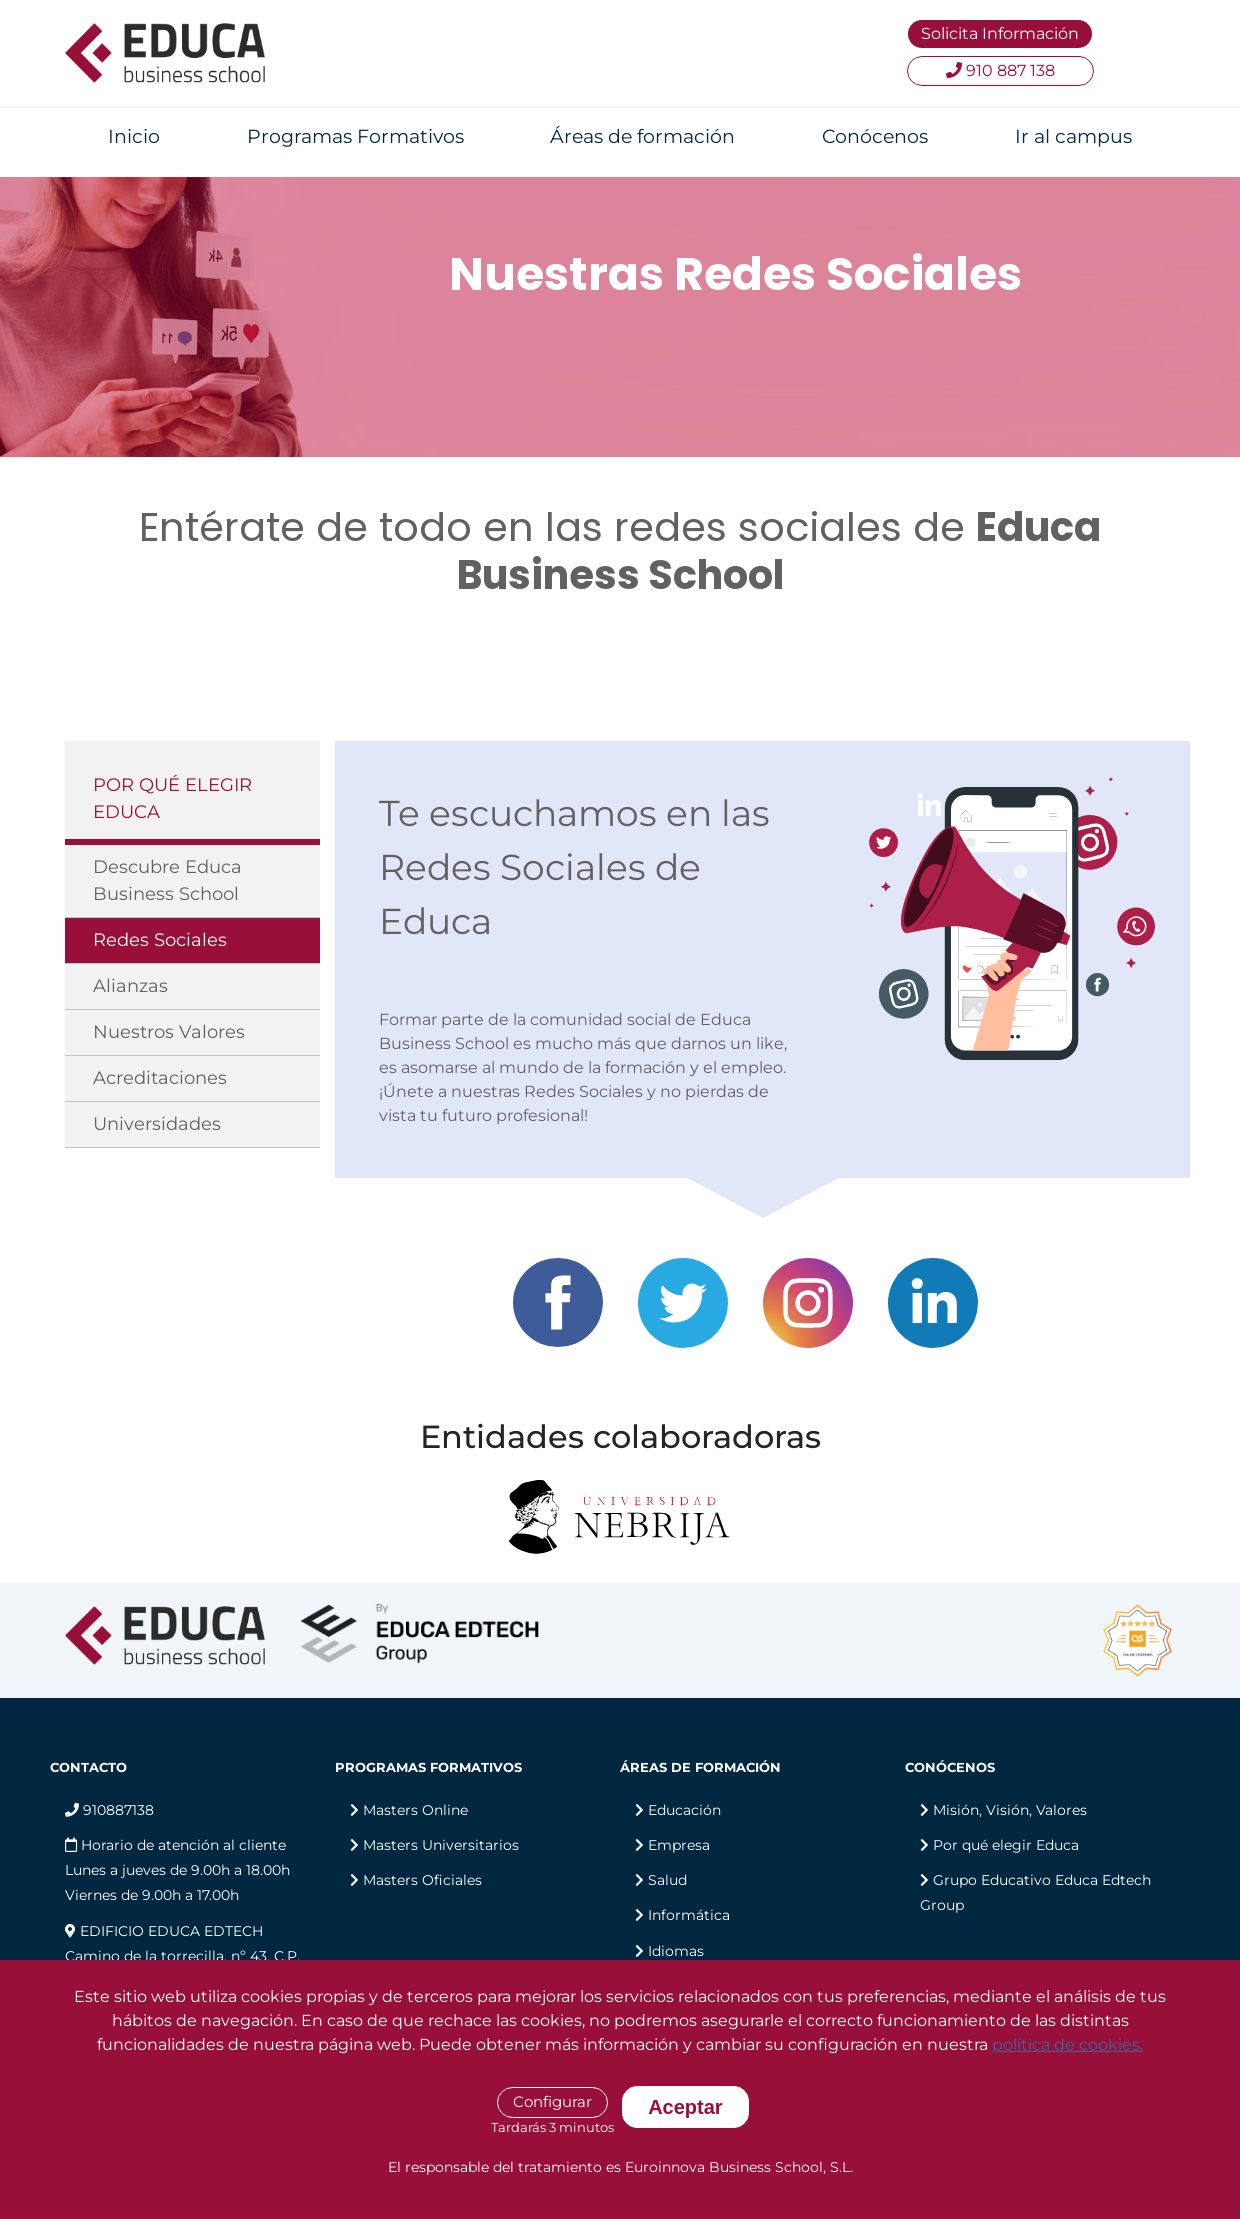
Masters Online (415, 1810)
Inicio (134, 136)
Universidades (157, 1124)
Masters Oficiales (422, 1880)
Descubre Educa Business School (167, 880)
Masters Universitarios (441, 1845)
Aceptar (685, 2107)
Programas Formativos (355, 136)
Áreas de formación (642, 136)
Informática (689, 1915)
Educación (684, 1810)
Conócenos (875, 136)
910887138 (109, 1810)
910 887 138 (1000, 70)
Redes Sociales (160, 940)
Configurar (552, 2101)
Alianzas (130, 986)
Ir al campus (1073, 136)
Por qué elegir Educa (1006, 1845)
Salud (667, 1880)
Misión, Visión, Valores (1010, 1810)
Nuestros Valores (169, 1032)
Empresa (679, 1845)
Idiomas (676, 1951)
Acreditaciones (160, 1078)
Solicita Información (1000, 33)
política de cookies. (1067, 2044)
